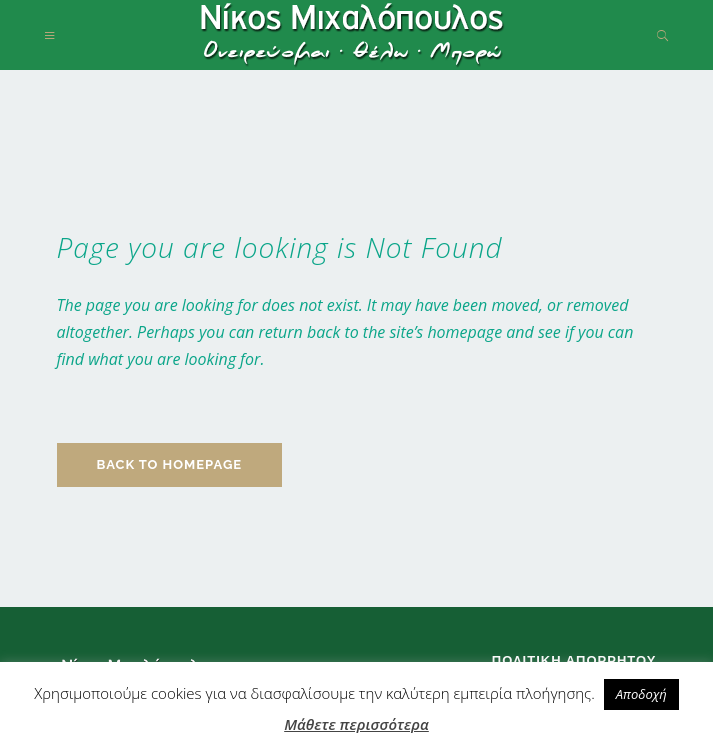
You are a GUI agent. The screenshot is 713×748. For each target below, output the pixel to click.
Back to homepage (170, 464)
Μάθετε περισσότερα (356, 724)
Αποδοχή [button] (641, 694)
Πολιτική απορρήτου (574, 660)
